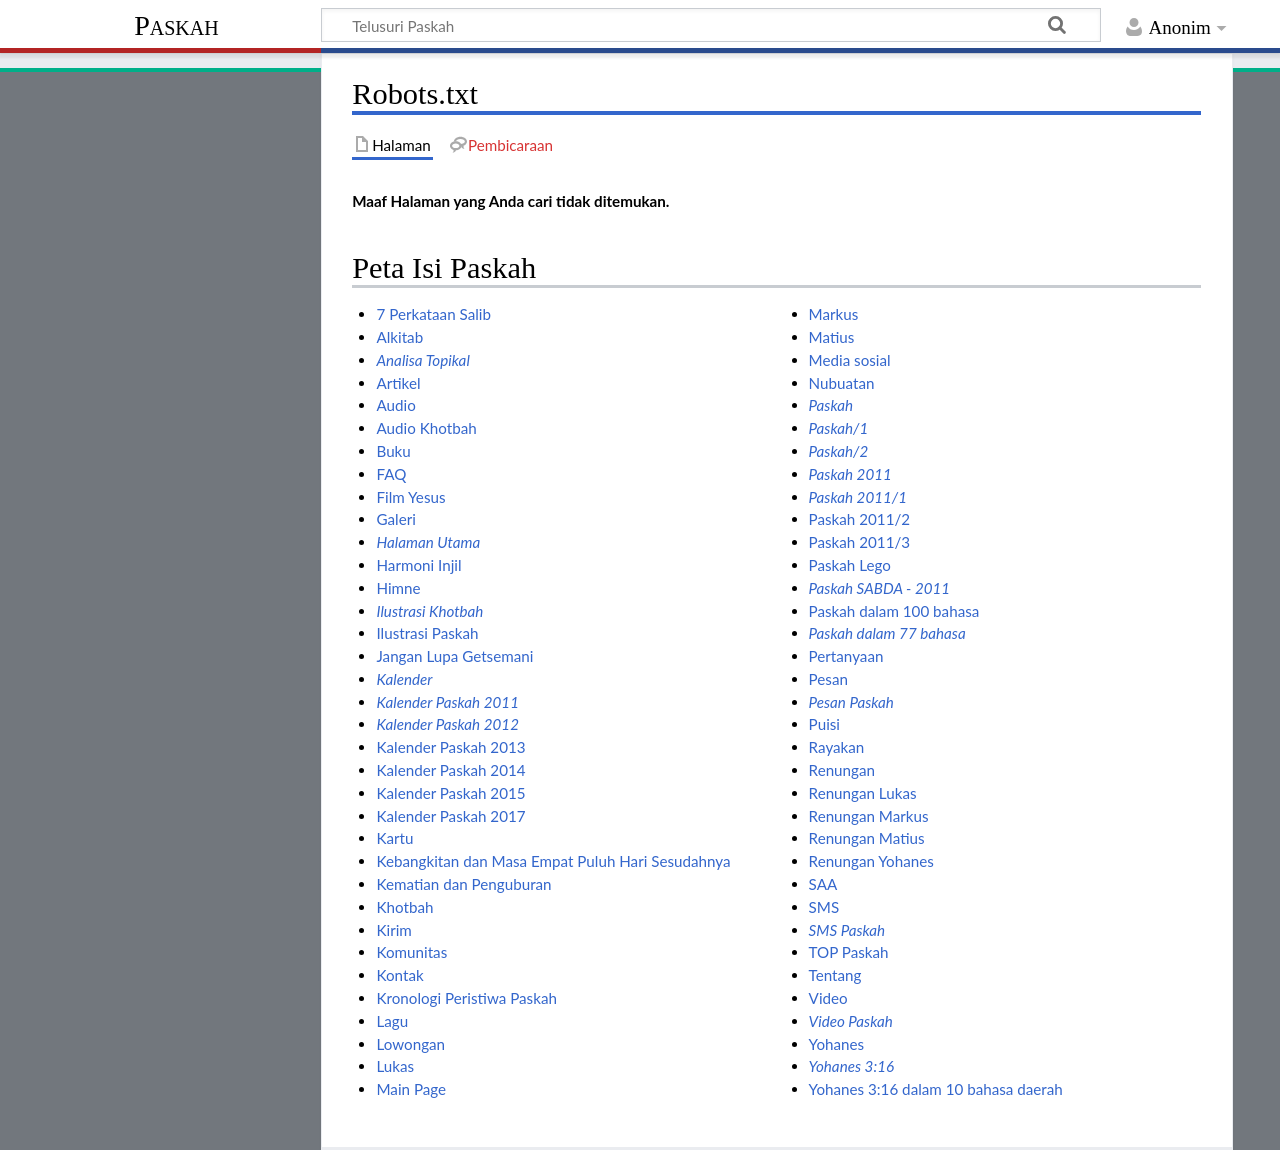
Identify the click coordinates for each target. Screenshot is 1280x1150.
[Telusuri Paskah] (711, 25)
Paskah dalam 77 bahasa (887, 633)
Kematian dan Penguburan (463, 884)
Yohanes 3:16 (851, 1066)
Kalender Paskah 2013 (450, 747)
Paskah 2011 (850, 474)
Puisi (824, 724)
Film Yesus (410, 497)
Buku (393, 451)
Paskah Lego (850, 565)
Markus (834, 314)
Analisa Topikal (422, 360)
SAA (823, 884)
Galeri (395, 519)
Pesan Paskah (851, 702)
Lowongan (410, 1044)
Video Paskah (851, 1021)
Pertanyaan (846, 656)
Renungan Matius (867, 838)
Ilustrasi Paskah (427, 633)
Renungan (842, 770)
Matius (832, 337)
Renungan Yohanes (871, 861)
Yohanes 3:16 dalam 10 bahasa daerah (936, 1089)
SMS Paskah (847, 930)
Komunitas (411, 952)
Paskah (176, 25)
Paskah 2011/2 (860, 519)
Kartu (394, 838)
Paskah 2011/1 (858, 497)
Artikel (398, 383)
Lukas (395, 1066)
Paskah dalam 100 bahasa (894, 611)
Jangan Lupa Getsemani (454, 656)
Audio (395, 405)
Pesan (828, 679)
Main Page (411, 1089)
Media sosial (850, 360)
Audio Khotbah (426, 428)
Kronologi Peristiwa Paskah (466, 998)
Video (828, 998)
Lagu (392, 1021)
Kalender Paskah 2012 (447, 724)
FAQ (391, 474)
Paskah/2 (839, 451)
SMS (824, 907)
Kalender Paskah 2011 (447, 702)
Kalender (404, 679)
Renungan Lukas (863, 793)
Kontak (399, 975)
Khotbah (404, 907)
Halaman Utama (428, 542)
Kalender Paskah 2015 (450, 793)
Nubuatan (842, 383)
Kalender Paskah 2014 (450, 770)
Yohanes (837, 1044)
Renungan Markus (869, 816)
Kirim (393, 930)
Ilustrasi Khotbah (429, 611)
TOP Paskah (849, 952)
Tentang (835, 975)
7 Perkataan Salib (433, 314)
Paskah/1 (839, 428)
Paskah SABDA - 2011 (880, 588)
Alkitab (399, 337)
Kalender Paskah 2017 (450, 816)
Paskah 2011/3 (860, 542)
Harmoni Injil (418, 565)
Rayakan (837, 747)
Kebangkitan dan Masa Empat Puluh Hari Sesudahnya (553, 861)
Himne (398, 588)
